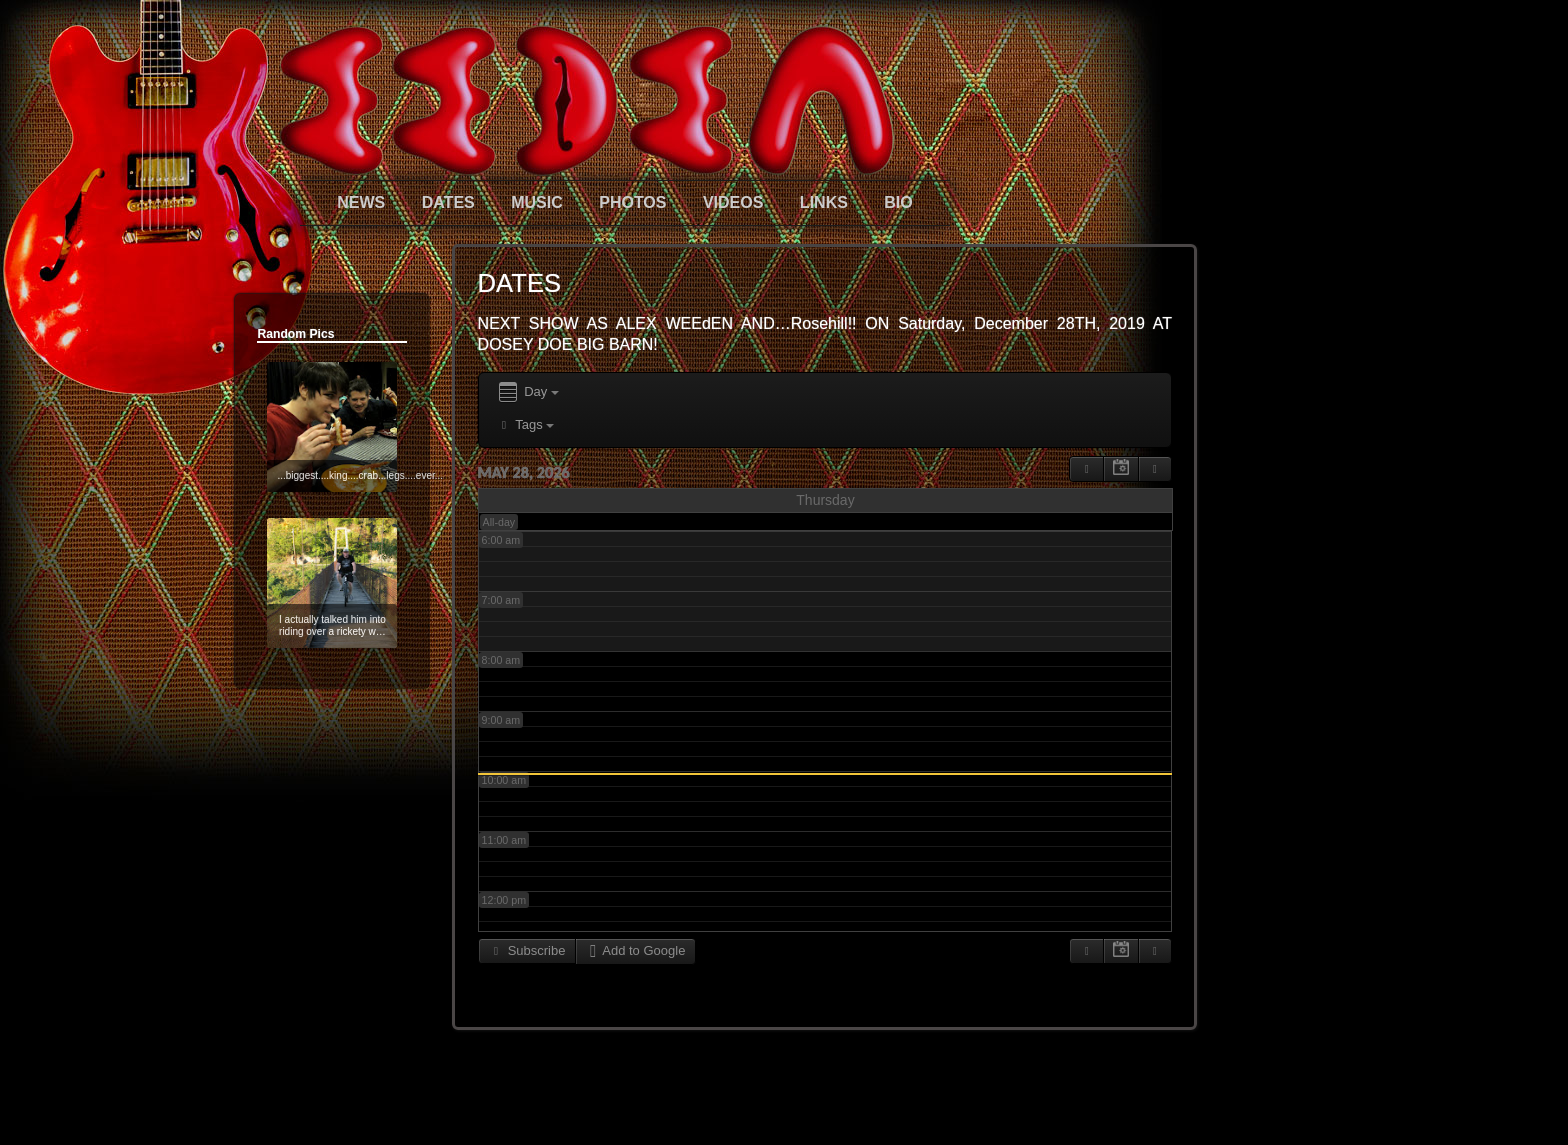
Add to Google (635, 950)
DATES (448, 202)
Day (527, 392)
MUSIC (537, 202)
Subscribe (527, 950)
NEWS (361, 202)
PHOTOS (632, 202)
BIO (898, 202)
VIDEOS (733, 202)
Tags (525, 424)
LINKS (824, 202)
